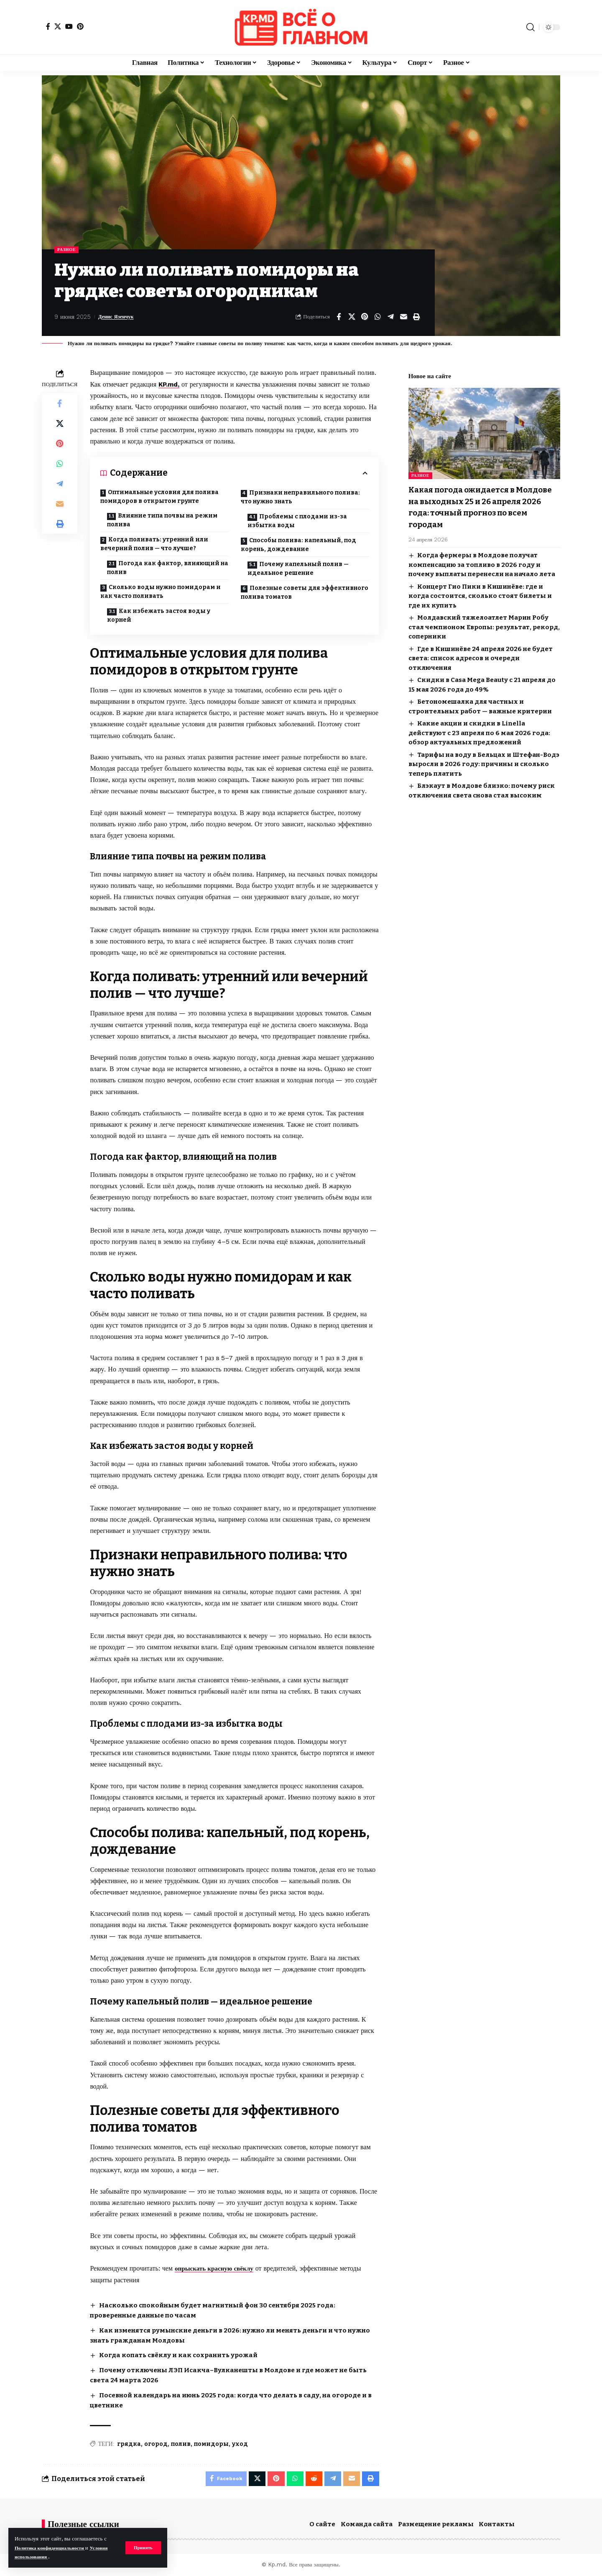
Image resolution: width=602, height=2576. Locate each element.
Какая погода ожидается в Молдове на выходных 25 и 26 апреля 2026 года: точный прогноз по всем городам (476, 501)
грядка (129, 2442)
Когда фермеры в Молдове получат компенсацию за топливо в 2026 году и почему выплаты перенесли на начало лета (481, 559)
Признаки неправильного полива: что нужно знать (300, 498)
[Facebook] (48, 26)
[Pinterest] (80, 26)
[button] (142, 2547)
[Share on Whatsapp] (377, 317)
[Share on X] (351, 317)
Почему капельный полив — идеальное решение (299, 569)
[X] (57, 26)
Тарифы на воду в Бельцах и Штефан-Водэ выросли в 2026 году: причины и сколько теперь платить (483, 758)
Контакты (497, 2524)
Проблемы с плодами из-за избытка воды (299, 522)
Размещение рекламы (436, 2524)
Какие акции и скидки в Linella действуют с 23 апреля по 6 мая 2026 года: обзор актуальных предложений (479, 727)
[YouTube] (69, 26)
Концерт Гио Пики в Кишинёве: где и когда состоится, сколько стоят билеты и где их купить (480, 590)
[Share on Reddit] (311, 2477)
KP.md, (169, 385)
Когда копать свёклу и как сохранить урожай (182, 2354)
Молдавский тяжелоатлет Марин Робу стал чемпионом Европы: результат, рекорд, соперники (484, 621)
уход (240, 2442)
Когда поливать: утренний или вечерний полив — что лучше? (154, 545)
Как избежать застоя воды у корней (160, 616)
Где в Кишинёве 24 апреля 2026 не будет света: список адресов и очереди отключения (480, 652)
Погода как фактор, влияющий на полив (165, 569)
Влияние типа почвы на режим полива (164, 521)
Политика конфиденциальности (54, 2548)
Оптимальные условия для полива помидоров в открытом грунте (159, 497)
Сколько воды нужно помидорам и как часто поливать (160, 592)
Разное (68, 250)
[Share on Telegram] (390, 317)
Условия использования (44, 2556)
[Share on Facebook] (338, 317)
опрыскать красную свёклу (216, 2269)
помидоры (211, 2442)
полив (181, 2442)
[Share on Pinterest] (364, 317)
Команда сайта (367, 2524)
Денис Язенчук (119, 317)
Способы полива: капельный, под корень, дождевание (298, 546)
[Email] (403, 317)
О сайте (322, 2524)
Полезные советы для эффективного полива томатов (304, 593)
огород (156, 2442)
